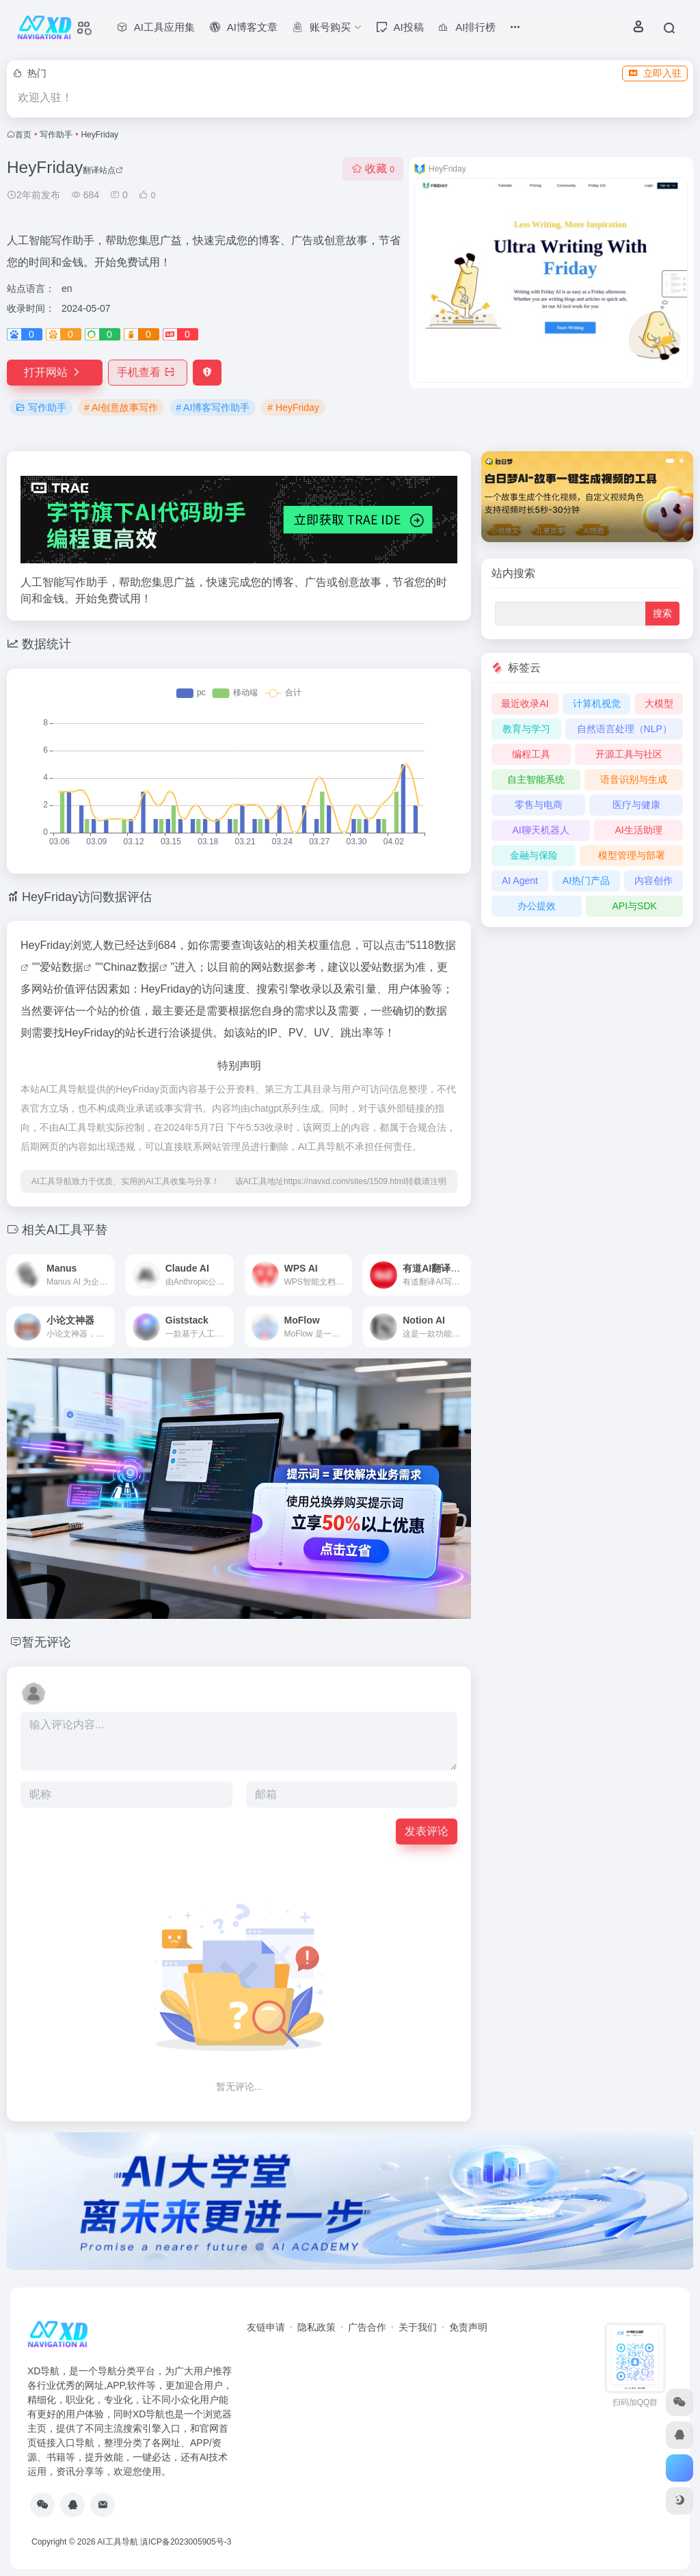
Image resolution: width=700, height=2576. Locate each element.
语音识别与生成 (633, 779)
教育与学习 (526, 728)
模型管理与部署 (631, 855)
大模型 (659, 703)
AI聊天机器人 (540, 829)
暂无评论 (46, 1642)
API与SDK (634, 905)
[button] (670, 461)
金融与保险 (534, 855)
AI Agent (520, 880)
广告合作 (367, 2327)
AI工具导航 (117, 2542)
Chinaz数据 (131, 967)
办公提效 (536, 905)
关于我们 (418, 2327)
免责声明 (468, 2327)
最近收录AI (524, 703)
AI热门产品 (586, 880)
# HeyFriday (293, 407)
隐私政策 (316, 2327)
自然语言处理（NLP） (624, 728)
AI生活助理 (638, 829)
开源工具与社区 (628, 754)
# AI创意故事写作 (121, 407)
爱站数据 (61, 967)
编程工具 (531, 754)
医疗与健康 (636, 804)
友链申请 (266, 2327)
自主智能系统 (536, 779)
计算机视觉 (597, 703)
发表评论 (426, 1831)
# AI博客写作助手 (213, 407)
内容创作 (653, 880)
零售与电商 (539, 804)
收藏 (372, 168)
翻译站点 (103, 170)
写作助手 (56, 134)
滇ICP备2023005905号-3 (185, 2542)
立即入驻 (655, 73)
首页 (23, 134)
